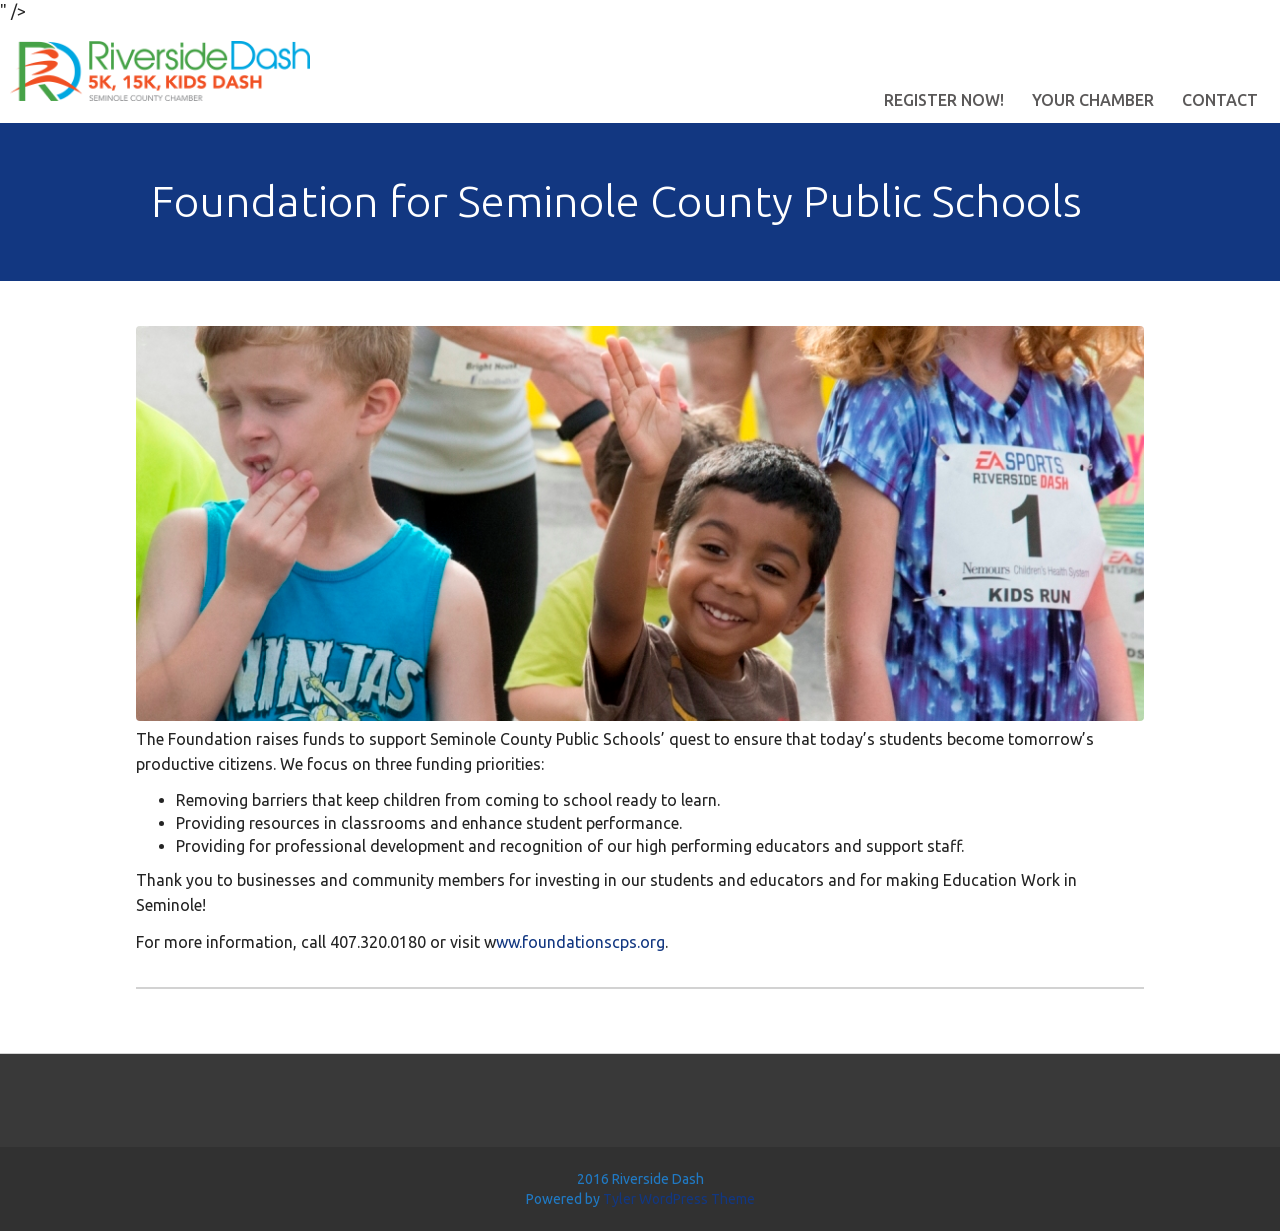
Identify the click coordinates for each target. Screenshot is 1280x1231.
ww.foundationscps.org (580, 942)
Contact (1220, 100)
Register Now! (944, 100)
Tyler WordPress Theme (679, 1199)
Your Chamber (1093, 100)
